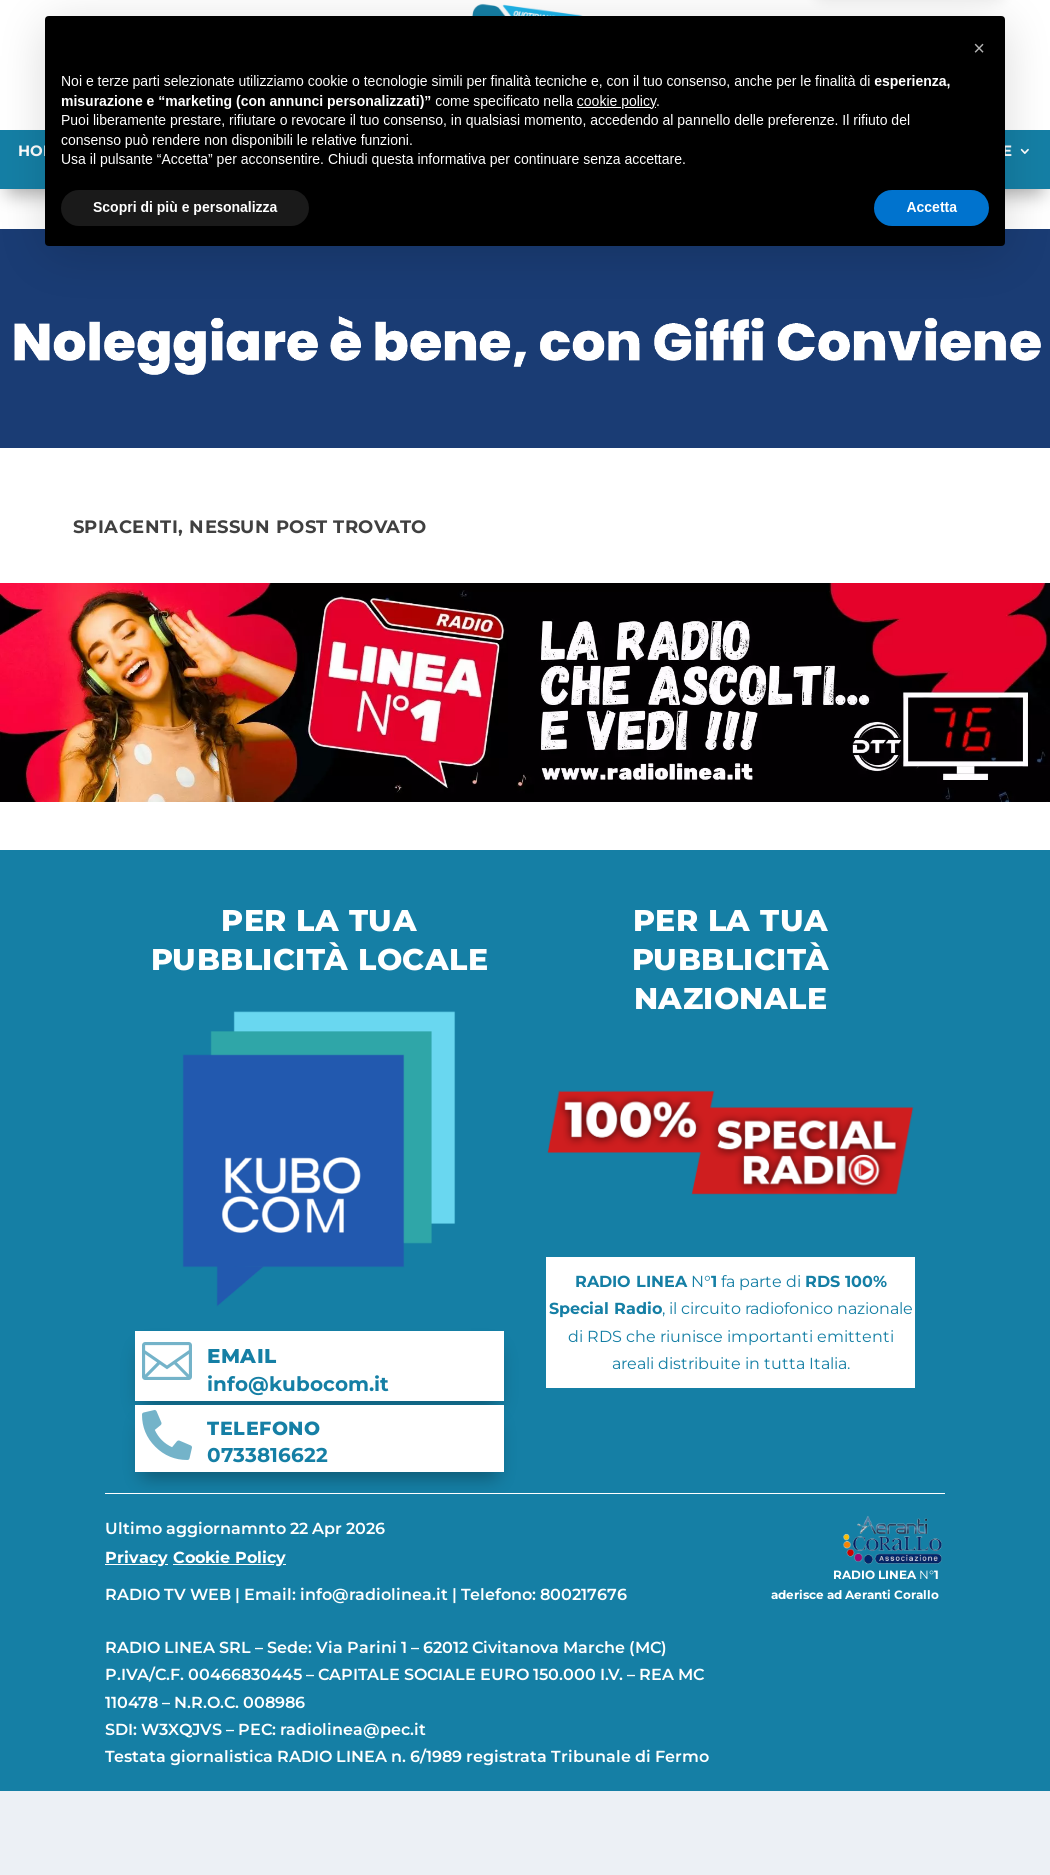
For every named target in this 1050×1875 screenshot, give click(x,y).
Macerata (451, 152)
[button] (979, 1661)
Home (42, 152)
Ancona (124, 152)
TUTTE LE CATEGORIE (928, 152)
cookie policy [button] (616, 1714)
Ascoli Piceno (243, 152)
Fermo (357, 152)
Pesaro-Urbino (584, 152)
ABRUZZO (713, 152)
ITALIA (798, 152)
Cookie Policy (229, 1581)
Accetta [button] (931, 1820)
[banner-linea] (525, 819)
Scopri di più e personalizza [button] (185, 1820)
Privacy (136, 1581)
